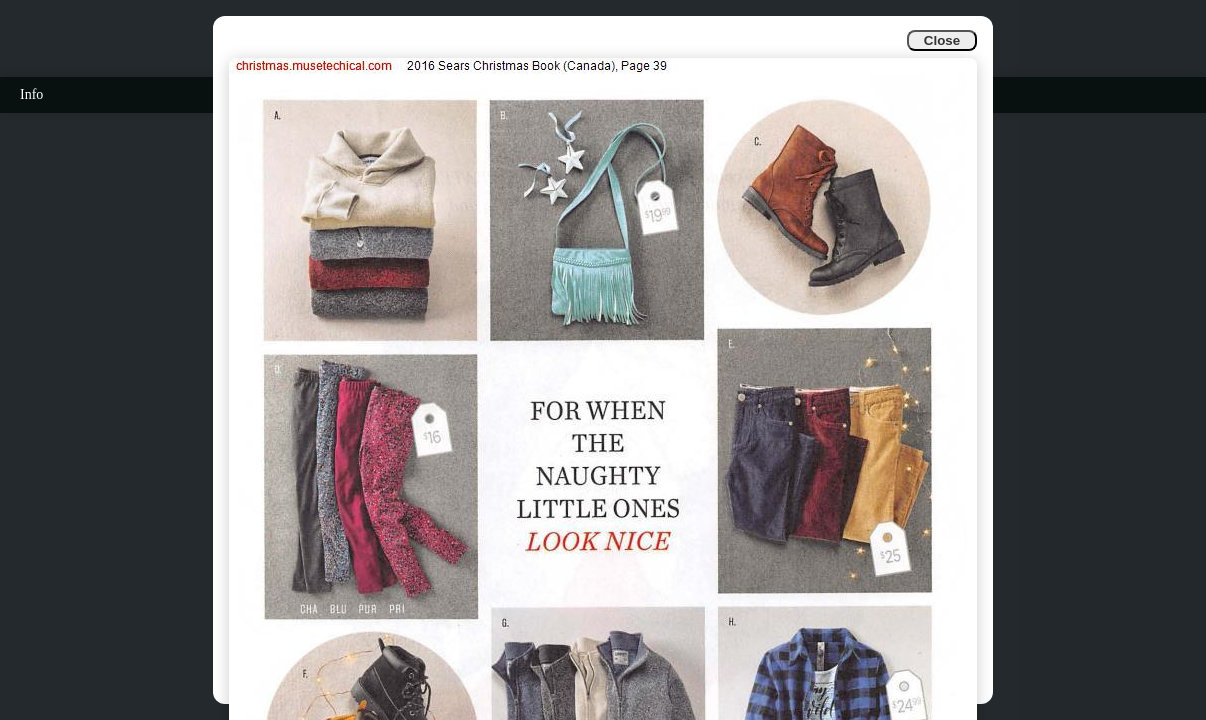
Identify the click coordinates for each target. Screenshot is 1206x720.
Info (31, 94)
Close (942, 40)
